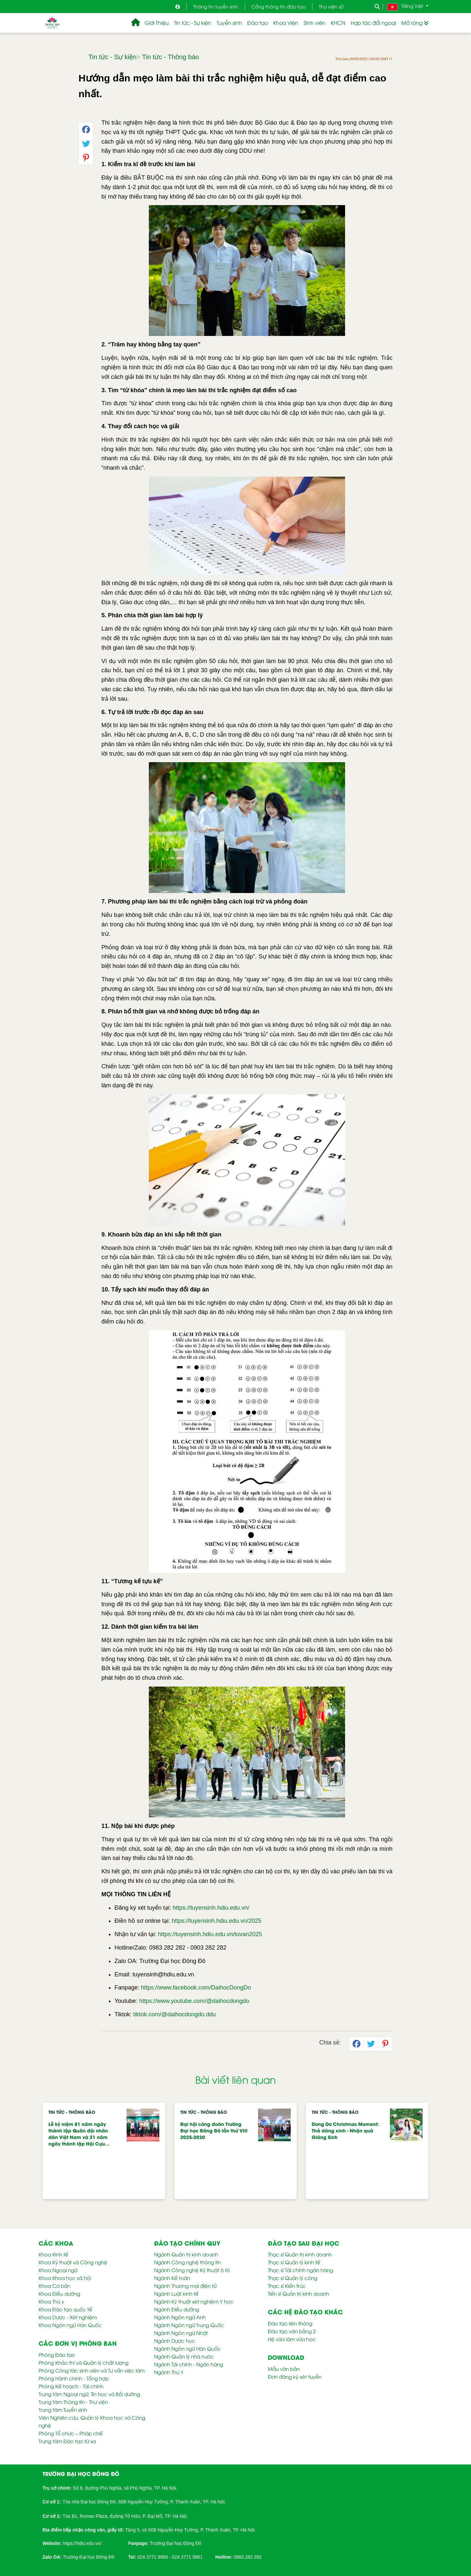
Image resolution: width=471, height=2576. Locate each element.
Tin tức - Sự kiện (112, 57)
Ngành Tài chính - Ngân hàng (188, 2364)
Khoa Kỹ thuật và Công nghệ (73, 2262)
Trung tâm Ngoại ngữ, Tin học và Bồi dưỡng (89, 2394)
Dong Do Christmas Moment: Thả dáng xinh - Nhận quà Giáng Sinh (345, 2130)
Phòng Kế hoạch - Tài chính (71, 2386)
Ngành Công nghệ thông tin (187, 2262)
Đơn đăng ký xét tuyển (295, 2376)
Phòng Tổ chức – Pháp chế (71, 2433)
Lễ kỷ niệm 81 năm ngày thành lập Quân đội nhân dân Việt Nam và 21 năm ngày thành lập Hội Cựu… (79, 2133)
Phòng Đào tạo (57, 2354)
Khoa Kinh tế (53, 2254)
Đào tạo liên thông (290, 2323)
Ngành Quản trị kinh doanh (186, 2254)
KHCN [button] (338, 22)
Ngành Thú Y (168, 2372)
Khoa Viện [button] (285, 22)
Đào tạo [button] (257, 22)
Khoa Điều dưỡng (59, 2293)
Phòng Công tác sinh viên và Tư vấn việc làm (92, 2370)
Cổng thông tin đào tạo (278, 6)
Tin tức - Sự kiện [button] (192, 22)
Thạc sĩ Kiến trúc (287, 2285)
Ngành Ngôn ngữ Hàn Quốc (187, 2348)
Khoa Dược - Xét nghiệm (68, 2317)
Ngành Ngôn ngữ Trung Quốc (189, 2325)
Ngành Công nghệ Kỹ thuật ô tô (192, 2270)
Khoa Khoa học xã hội (65, 2277)
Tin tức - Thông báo (170, 57)
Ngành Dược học (174, 2340)
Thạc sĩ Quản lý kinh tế (294, 2262)
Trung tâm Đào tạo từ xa (67, 2441)
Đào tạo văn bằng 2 (292, 2331)
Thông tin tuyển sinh (215, 6)
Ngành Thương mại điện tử (185, 2285)
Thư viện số (331, 6)
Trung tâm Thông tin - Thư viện (73, 2401)
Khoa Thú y (51, 2301)
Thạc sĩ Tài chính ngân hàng (300, 2270)
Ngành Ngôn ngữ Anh (180, 2317)
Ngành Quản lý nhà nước (184, 2356)
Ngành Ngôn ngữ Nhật (181, 2332)
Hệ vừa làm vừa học (292, 2339)
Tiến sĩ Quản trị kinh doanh (298, 2293)
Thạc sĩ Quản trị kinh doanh (300, 2254)
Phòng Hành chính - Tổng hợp (74, 2378)
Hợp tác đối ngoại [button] (373, 22)
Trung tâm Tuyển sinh (63, 2409)
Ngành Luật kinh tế (176, 2293)
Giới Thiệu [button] (157, 22)
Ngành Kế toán (172, 2277)
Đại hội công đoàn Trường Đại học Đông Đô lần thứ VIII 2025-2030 (214, 2130)
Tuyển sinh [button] (229, 22)
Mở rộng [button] (414, 22)
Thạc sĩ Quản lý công (292, 2277)
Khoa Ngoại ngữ (58, 2270)
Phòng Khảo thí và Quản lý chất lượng (84, 2362)
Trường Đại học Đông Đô (175, 2543)
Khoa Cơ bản (54, 2285)
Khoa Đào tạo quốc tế (65, 2309)
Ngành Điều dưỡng (176, 2309)
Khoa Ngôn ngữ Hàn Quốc (70, 2325)
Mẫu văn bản (284, 2368)
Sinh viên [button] (314, 22)
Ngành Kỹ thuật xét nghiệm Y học (194, 2301)
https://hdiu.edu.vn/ (82, 2543)
